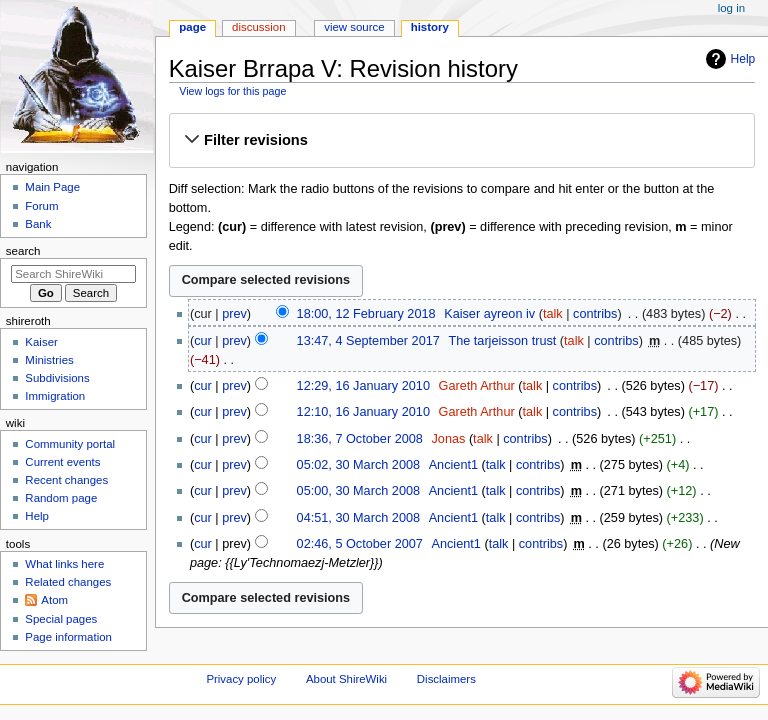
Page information (68, 637)
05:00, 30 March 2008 (358, 491)
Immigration (55, 396)
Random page (61, 498)
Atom (54, 600)
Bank (38, 224)
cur (203, 341)
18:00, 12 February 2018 (366, 314)
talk (553, 314)
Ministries (49, 360)
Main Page (52, 187)
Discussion (258, 27)
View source (354, 27)
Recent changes (66, 480)
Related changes (68, 582)
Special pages (61, 619)
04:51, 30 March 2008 (358, 518)
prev (234, 314)
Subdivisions (57, 378)
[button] (461, 140)
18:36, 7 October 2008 (360, 439)
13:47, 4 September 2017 (368, 341)
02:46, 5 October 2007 (360, 544)
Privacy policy (241, 679)
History (430, 27)
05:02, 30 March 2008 (358, 465)
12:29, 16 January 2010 (363, 386)
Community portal (70, 444)
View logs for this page (232, 91)
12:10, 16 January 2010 (363, 412)
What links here (64, 564)
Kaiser (41, 342)
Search (23, 251)
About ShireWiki (346, 679)
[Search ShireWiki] (73, 274)
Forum (41, 206)
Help (743, 59)
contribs (595, 314)
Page (192, 27)
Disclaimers (446, 679)
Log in (731, 8)
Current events (62, 462)
